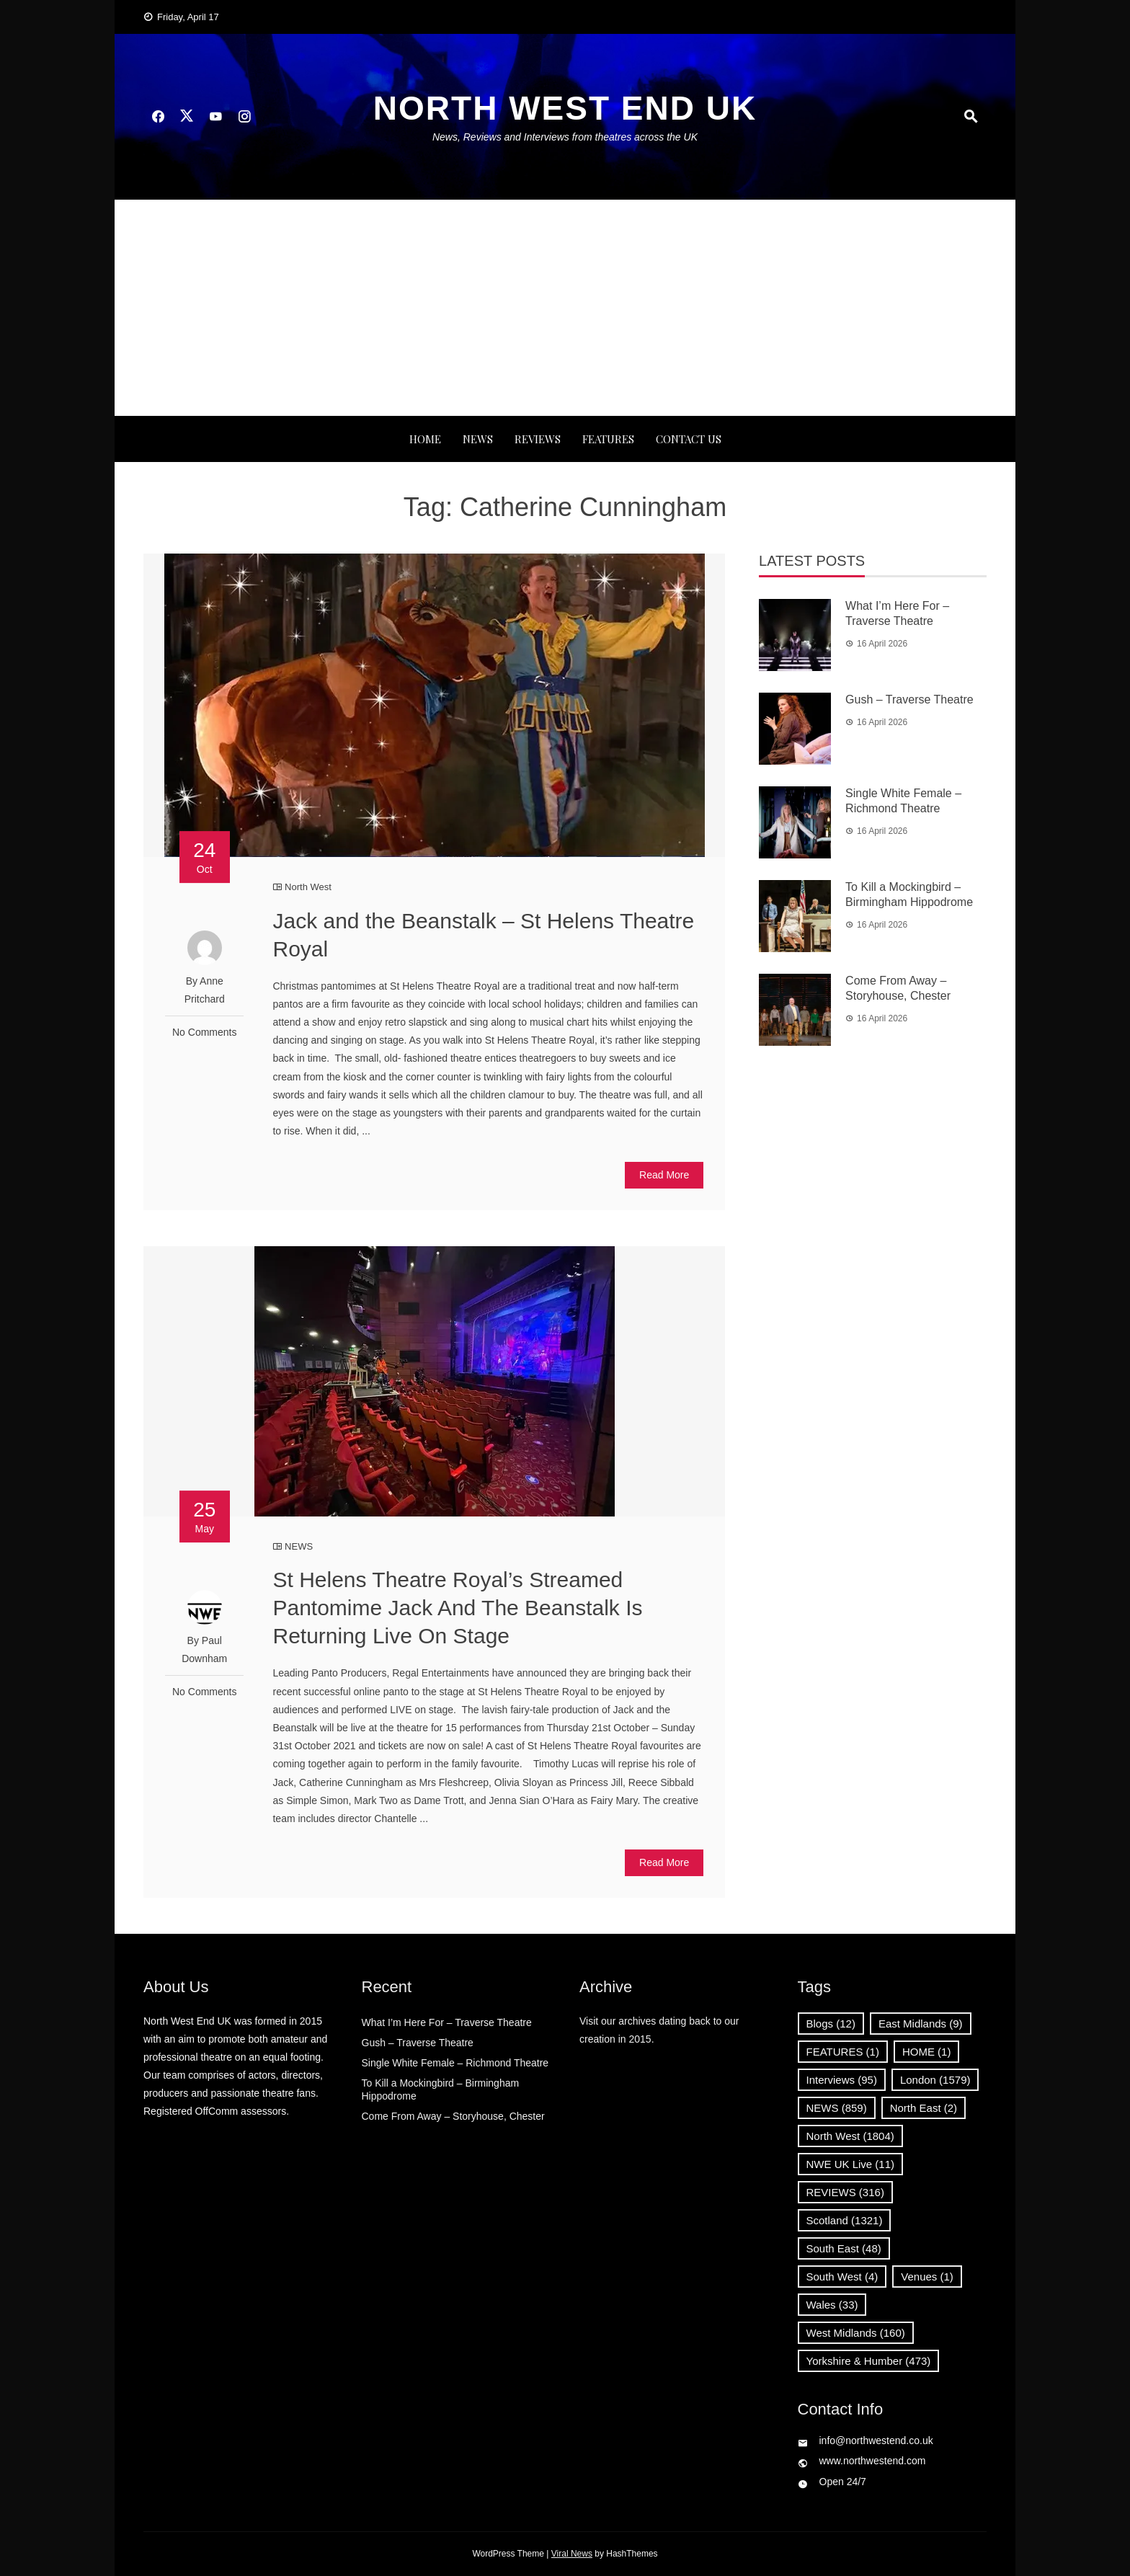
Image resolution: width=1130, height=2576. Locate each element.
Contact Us (688, 439)
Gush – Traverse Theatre (909, 699)
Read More (664, 1175)
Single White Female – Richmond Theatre (455, 2063)
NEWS (478, 439)
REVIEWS (538, 439)
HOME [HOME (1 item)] (926, 2052)
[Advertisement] (565, 308)
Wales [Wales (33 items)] (832, 2305)
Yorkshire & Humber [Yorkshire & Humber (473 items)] (868, 2361)
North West (308, 886)
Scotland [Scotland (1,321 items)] (844, 2220)
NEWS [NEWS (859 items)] (836, 2108)
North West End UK (565, 108)
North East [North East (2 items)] (923, 2108)
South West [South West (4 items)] (842, 2276)
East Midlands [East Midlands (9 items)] (920, 2023)
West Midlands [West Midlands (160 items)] (855, 2333)
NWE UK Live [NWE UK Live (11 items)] (850, 2164)
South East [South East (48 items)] (843, 2248)
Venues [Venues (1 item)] (927, 2276)
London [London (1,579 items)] (935, 2080)
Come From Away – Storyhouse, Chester (453, 2116)
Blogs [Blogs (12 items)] (830, 2023)
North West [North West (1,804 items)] (850, 2136)
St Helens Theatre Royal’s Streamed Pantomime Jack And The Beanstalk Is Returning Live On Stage (457, 1608)
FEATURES (608, 439)
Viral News (571, 2554)
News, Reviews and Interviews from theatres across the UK (565, 137)
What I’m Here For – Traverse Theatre (447, 2022)
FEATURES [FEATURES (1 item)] (842, 2052)
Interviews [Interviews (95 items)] (841, 2080)
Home (425, 439)
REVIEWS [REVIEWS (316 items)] (845, 2192)
